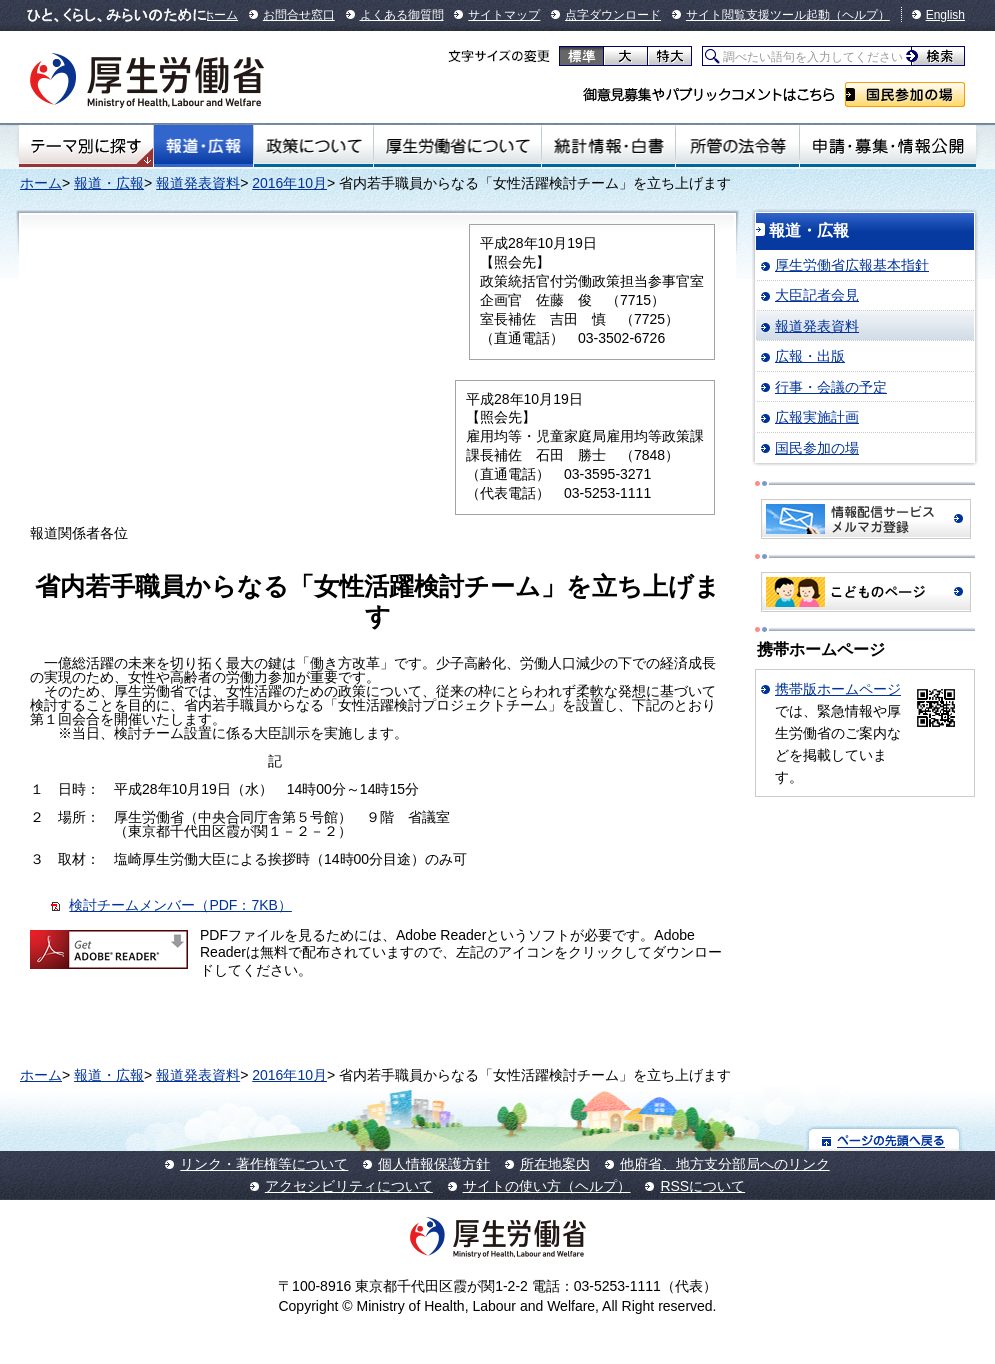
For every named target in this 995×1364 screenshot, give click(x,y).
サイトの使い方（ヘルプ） (547, 1186)
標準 (581, 56)
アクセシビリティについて (349, 1186)
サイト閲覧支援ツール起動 (758, 15)
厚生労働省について (457, 146)
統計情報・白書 (608, 146)
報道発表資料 (198, 183)
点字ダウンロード (613, 15)
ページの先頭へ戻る (884, 1139)
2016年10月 (289, 183)
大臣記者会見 (817, 295)
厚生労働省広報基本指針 (852, 265)
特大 (669, 56)
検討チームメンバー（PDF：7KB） (180, 905)
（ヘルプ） (860, 15)
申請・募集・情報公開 (888, 146)
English (945, 15)
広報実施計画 (817, 417)
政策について (313, 146)
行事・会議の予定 (831, 387)
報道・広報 (203, 146)
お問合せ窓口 (299, 15)
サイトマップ (504, 15)
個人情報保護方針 (434, 1164)
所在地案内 (555, 1164)
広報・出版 (810, 356)
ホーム (220, 15)
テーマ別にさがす (86, 146)
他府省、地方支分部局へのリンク (725, 1164)
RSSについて (702, 1186)
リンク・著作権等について (264, 1164)
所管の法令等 (737, 146)
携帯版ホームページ (838, 689)
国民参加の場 (905, 94)
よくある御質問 (402, 15)
